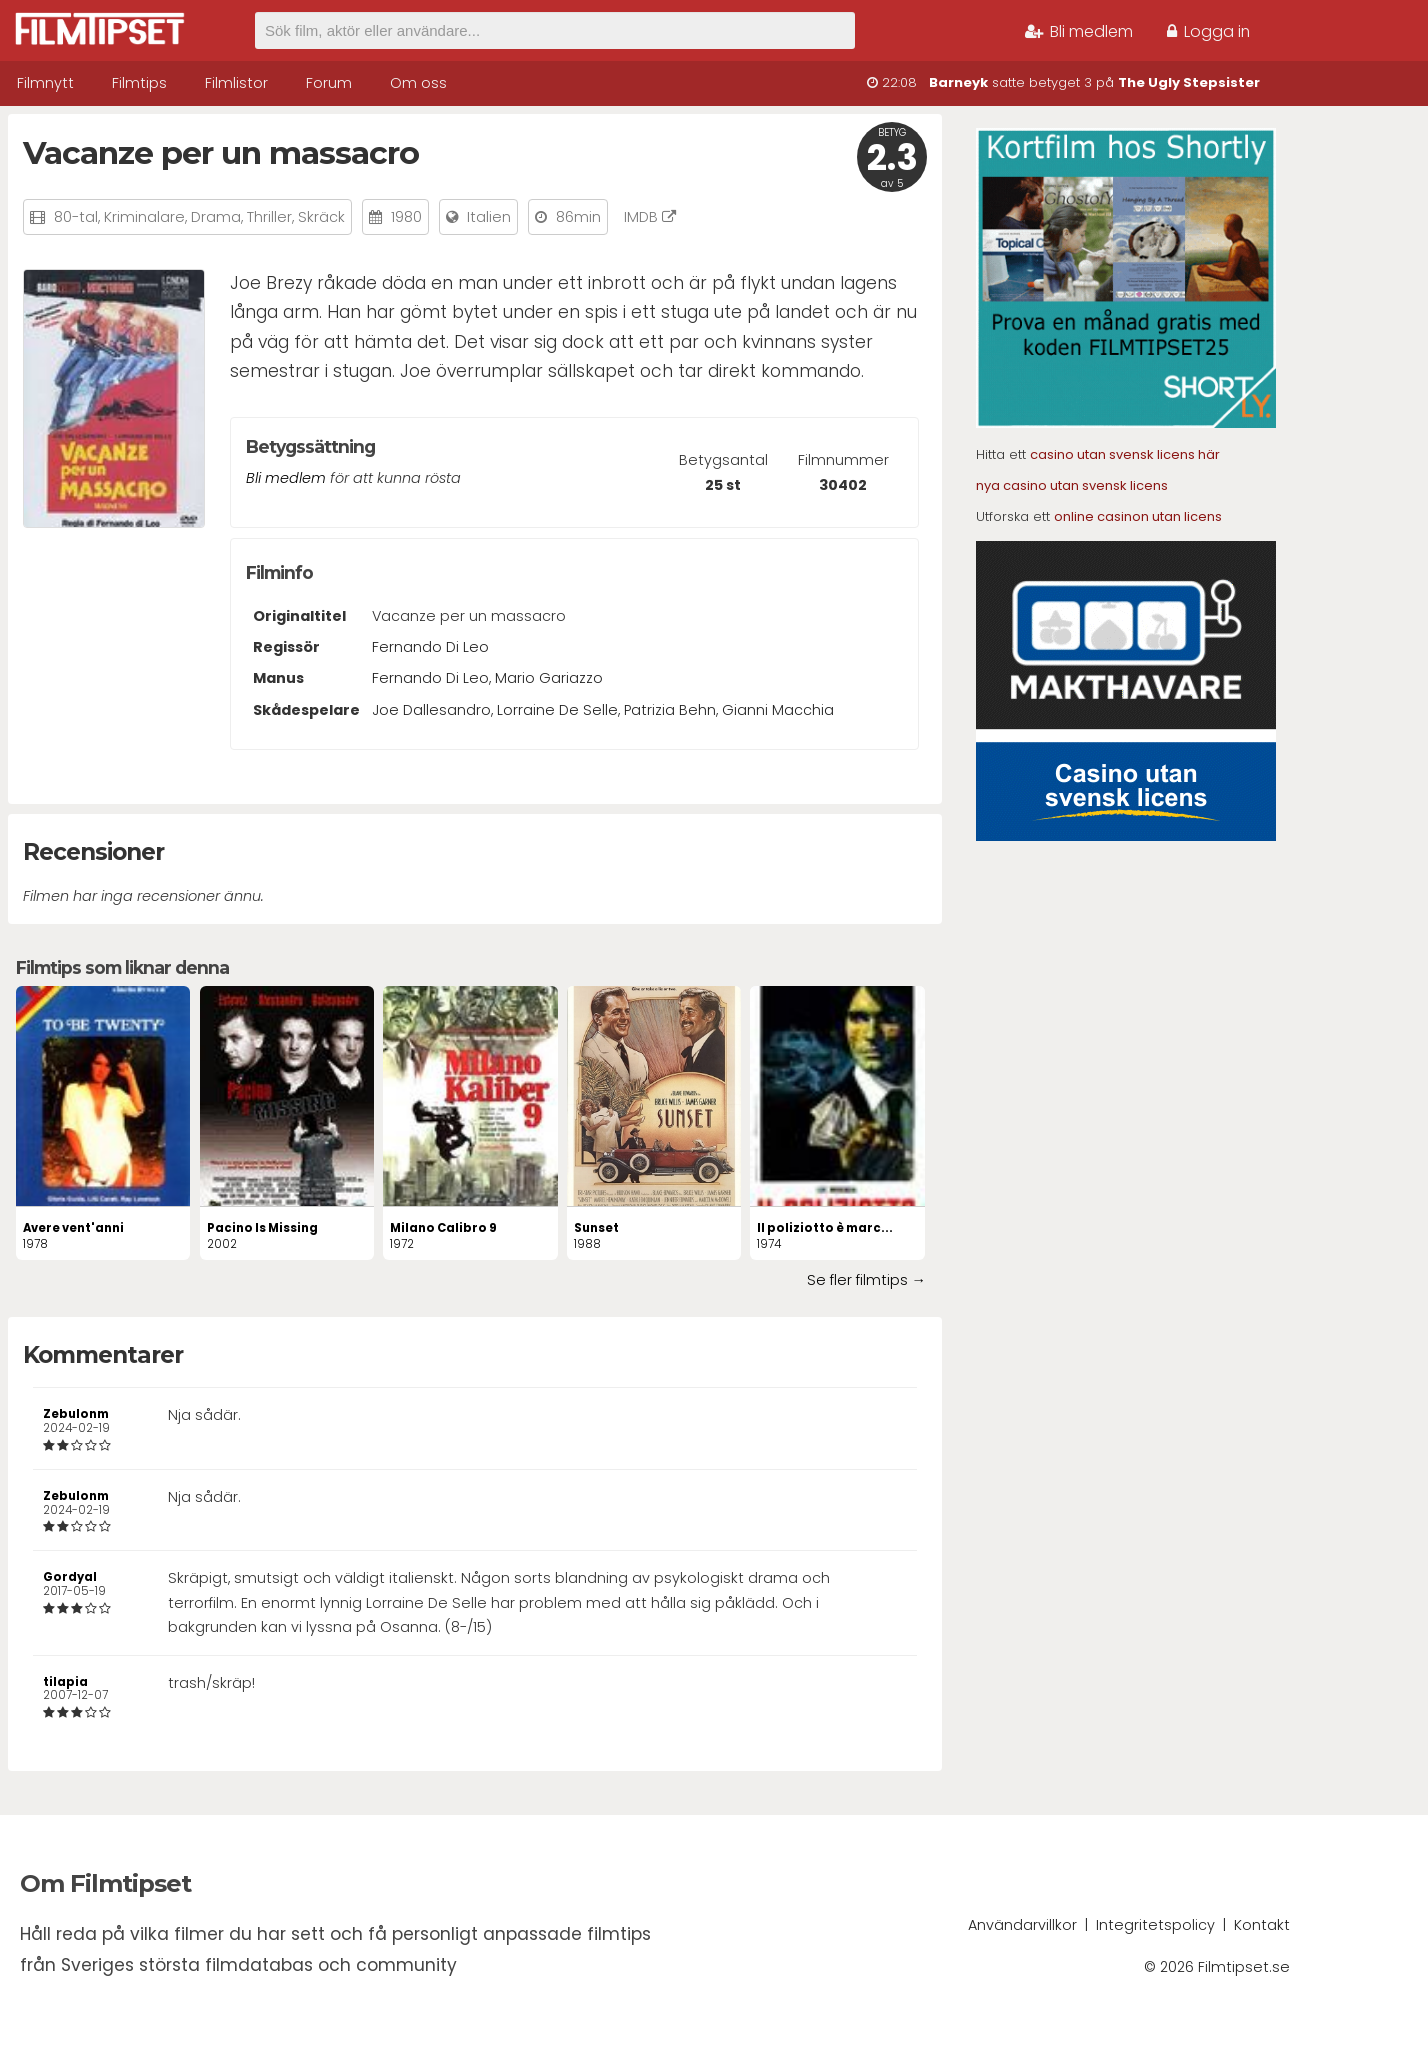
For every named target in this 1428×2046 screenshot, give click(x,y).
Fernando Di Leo (430, 647)
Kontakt (1262, 1925)
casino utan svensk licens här (1125, 454)
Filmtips (139, 83)
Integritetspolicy (1155, 1925)
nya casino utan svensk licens (1072, 485)
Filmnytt (45, 83)
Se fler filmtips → (866, 1280)
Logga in (1208, 31)
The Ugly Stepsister (1189, 82)
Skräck (321, 217)
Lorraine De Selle (557, 710)
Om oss (418, 83)
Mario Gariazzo (549, 678)
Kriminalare (144, 217)
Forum (329, 83)
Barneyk (958, 82)
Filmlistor (236, 83)
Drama (216, 217)
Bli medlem (1079, 31)
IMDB (650, 217)
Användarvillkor (1022, 1925)
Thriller (269, 217)
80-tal (76, 217)
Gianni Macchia (778, 710)
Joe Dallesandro (431, 710)
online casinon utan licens (1138, 516)
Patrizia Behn (670, 710)
